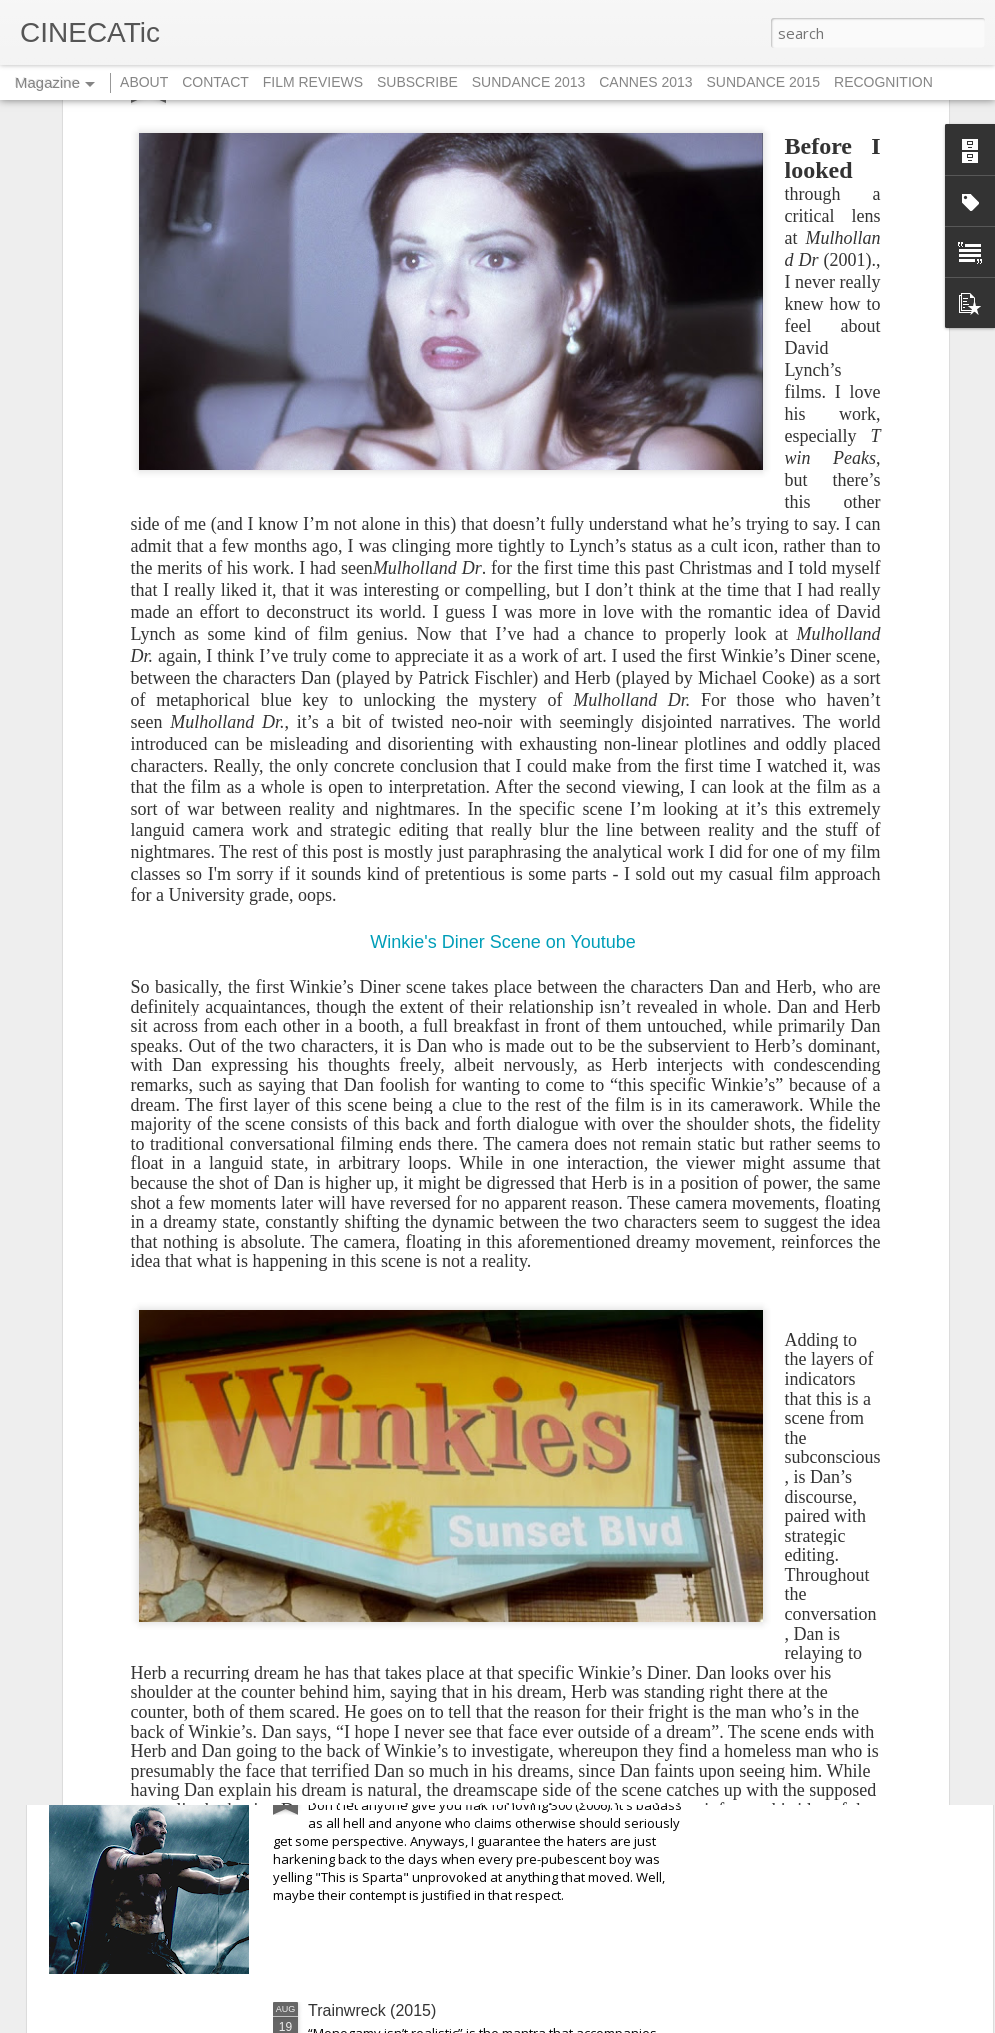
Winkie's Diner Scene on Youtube (505, 723)
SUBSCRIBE (417, 82)
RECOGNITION (883, 82)
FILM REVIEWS (313, 82)
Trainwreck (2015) (372, 2010)
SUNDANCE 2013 (529, 82)
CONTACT (215, 82)
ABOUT (144, 82)
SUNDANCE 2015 (764, 82)
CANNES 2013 (645, 82)
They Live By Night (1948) (400, 1554)
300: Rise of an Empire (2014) (414, 1782)
